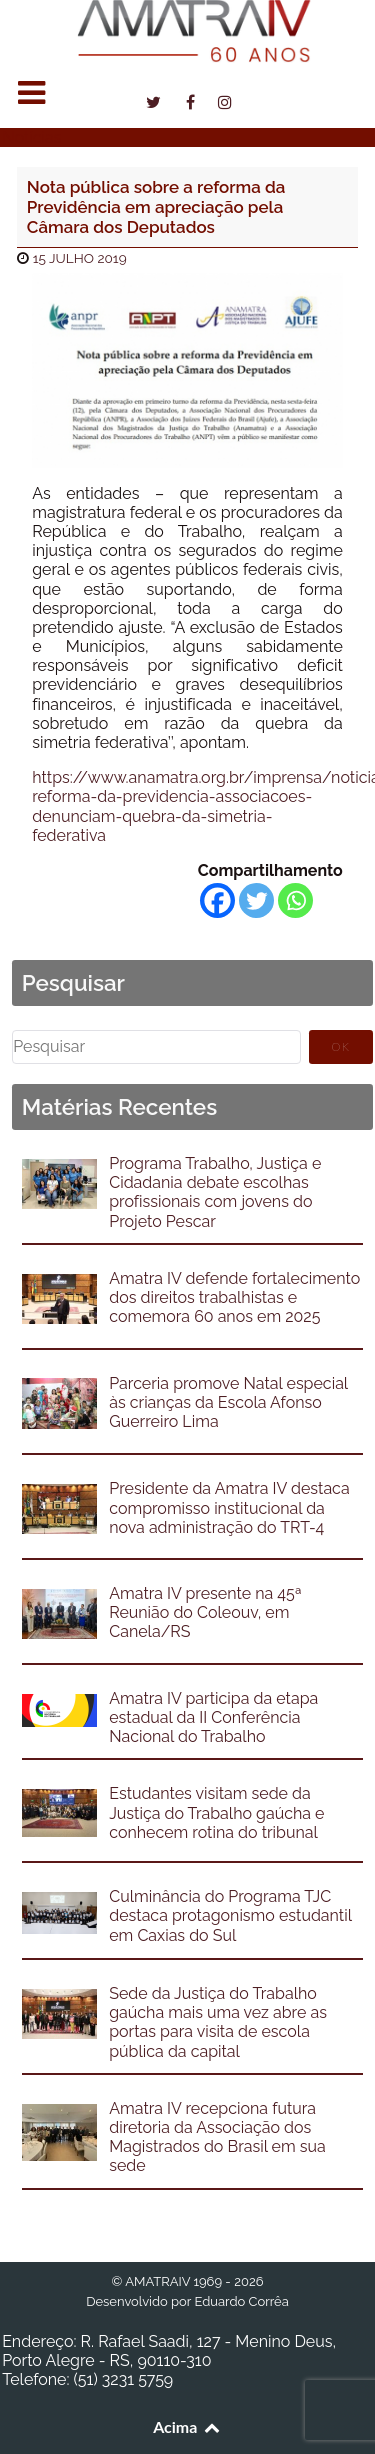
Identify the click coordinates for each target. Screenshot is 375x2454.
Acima (187, 2426)
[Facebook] (217, 900)
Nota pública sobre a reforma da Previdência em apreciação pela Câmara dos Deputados (156, 207)
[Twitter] (256, 900)
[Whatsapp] (295, 900)
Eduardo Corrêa (241, 2301)
